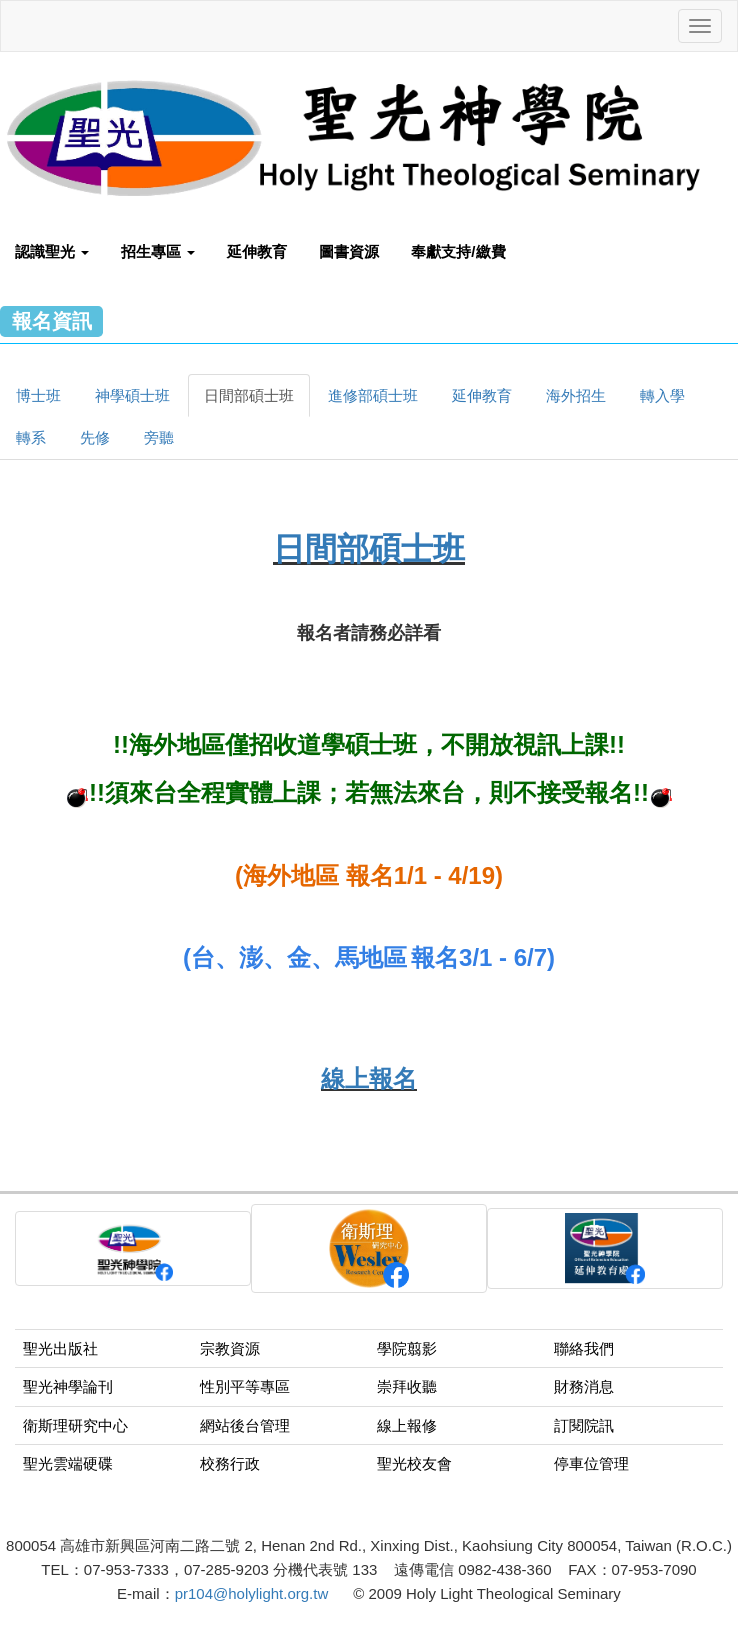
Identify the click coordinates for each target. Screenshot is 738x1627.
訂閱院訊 (584, 1425)
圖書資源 (349, 251)
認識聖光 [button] (52, 251)
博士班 (38, 395)
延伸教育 (257, 251)
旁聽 (159, 437)
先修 (95, 437)
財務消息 (584, 1386)
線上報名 (369, 1078)
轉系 (31, 437)
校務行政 (230, 1463)
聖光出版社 (60, 1348)
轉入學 (662, 395)
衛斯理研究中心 (75, 1425)
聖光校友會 (414, 1463)
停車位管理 (591, 1463)
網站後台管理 (245, 1425)
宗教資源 (230, 1348)
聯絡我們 (584, 1348)
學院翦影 (407, 1348)
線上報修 (407, 1425)
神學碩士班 (132, 395)
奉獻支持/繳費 (458, 251)
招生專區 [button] (158, 251)
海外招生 (576, 395)
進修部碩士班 (373, 395)
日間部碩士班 (249, 395)
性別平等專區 (245, 1386)
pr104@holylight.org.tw (252, 1593)
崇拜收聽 (407, 1386)
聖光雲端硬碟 (68, 1463)
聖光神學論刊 (68, 1386)
